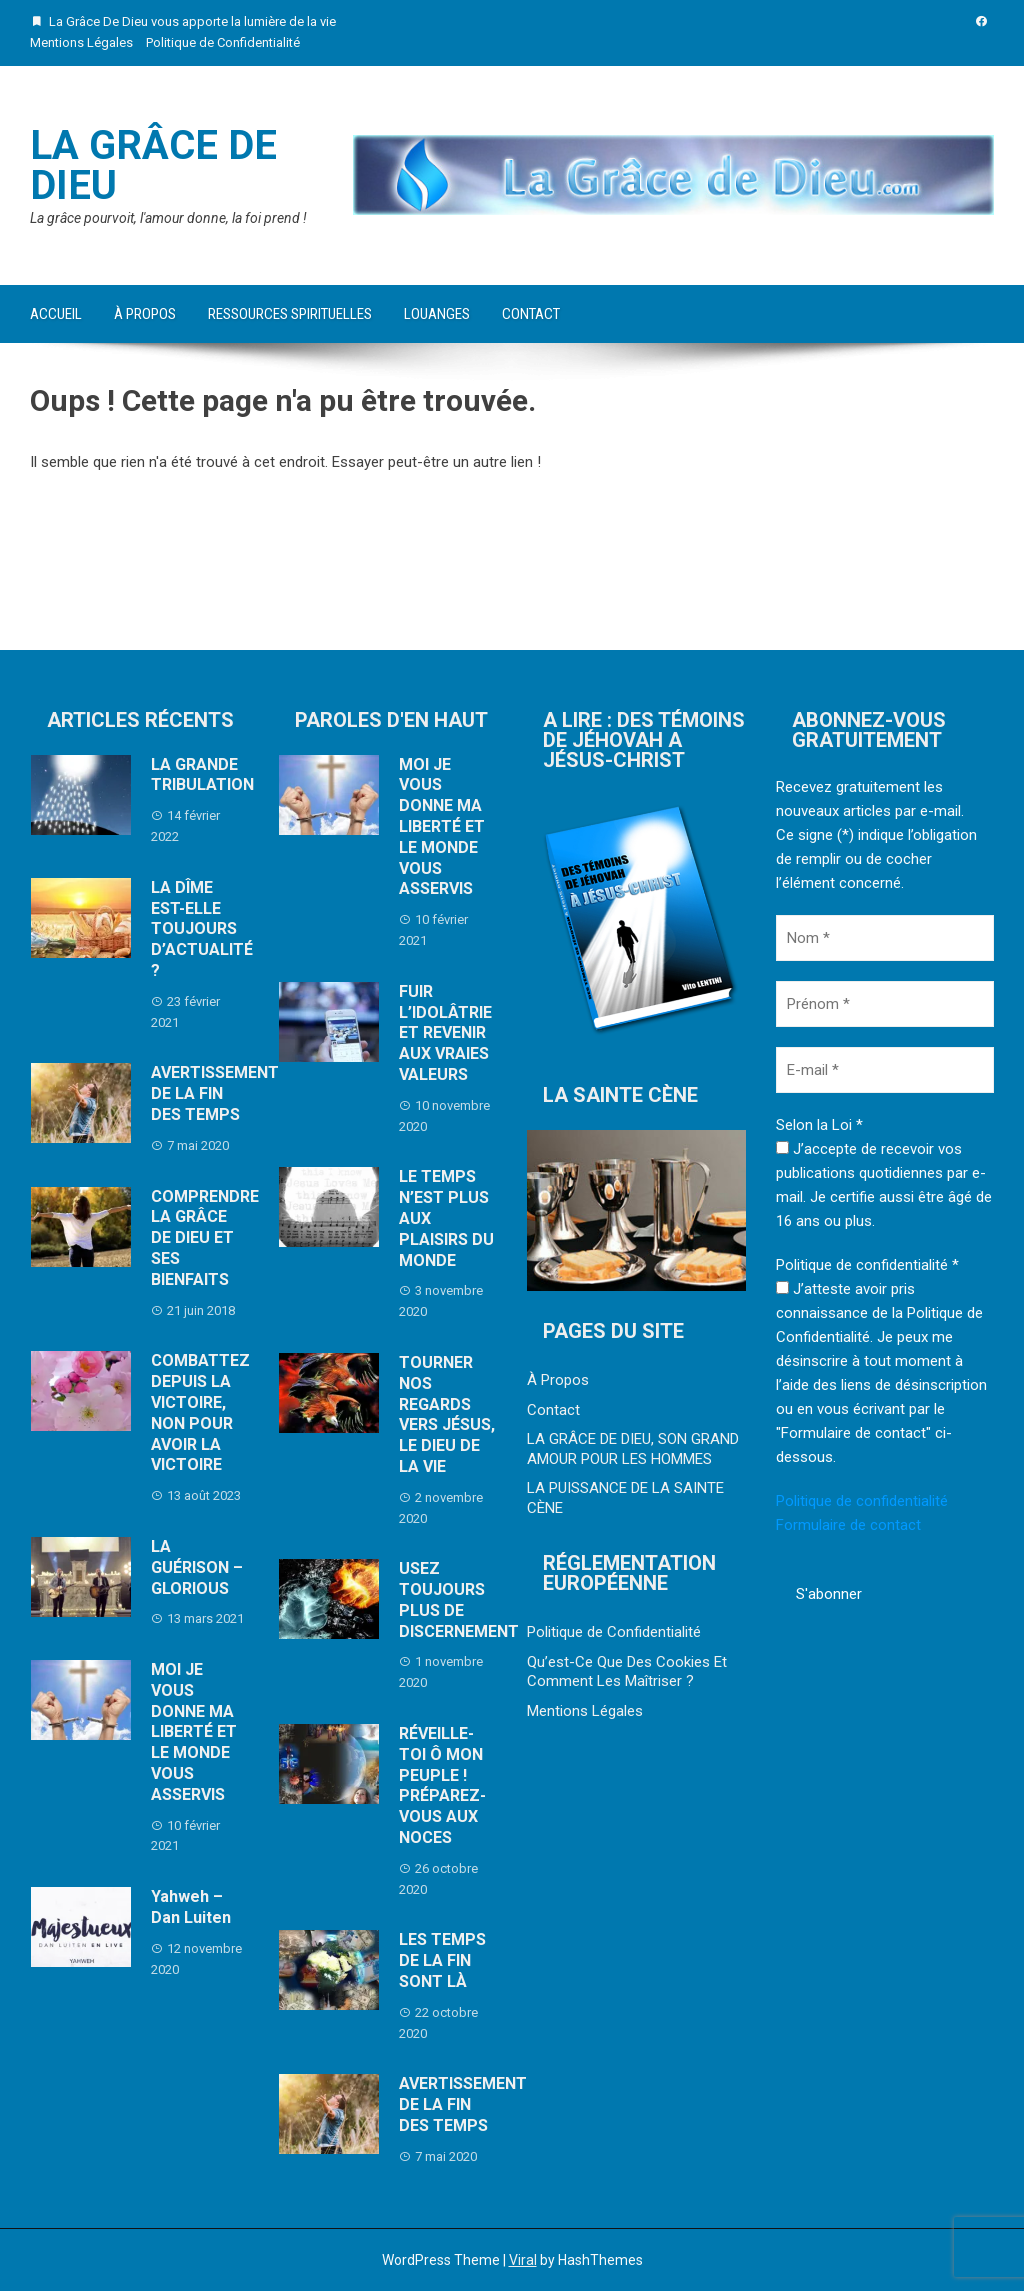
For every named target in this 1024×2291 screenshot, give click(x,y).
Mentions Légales (81, 42)
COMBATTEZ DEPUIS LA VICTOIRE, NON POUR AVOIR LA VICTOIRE (200, 1412)
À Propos (145, 314)
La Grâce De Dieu (153, 165)
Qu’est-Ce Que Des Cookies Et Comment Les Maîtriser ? (627, 1672)
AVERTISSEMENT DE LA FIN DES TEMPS (215, 1093)
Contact (531, 314)
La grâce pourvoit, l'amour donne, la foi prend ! (168, 218)
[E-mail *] (885, 1070)
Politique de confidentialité (862, 1501)
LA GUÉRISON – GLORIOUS (197, 1567)
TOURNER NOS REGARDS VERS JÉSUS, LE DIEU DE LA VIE (447, 1414)
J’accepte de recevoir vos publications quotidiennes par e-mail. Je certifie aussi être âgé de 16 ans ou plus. (884, 1185)
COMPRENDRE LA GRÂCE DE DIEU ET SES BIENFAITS (205, 1238)
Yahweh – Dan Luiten (191, 1907)
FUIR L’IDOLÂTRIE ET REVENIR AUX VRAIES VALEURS (445, 1033)
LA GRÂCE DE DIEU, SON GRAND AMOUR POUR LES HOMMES (633, 1449)
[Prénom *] (885, 1004)
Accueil (56, 314)
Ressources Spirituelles (290, 314)
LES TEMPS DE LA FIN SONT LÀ (442, 1960)
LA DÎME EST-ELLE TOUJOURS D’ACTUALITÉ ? (202, 929)
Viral (523, 2260)
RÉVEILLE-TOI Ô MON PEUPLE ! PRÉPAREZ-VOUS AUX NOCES (442, 1785)
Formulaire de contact (848, 1525)
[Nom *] (885, 938)
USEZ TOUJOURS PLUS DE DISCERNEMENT (459, 1599)
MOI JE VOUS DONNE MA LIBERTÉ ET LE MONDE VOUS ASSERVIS (194, 1732)
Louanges (437, 314)
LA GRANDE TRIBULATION (202, 775)
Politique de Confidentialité (223, 42)
